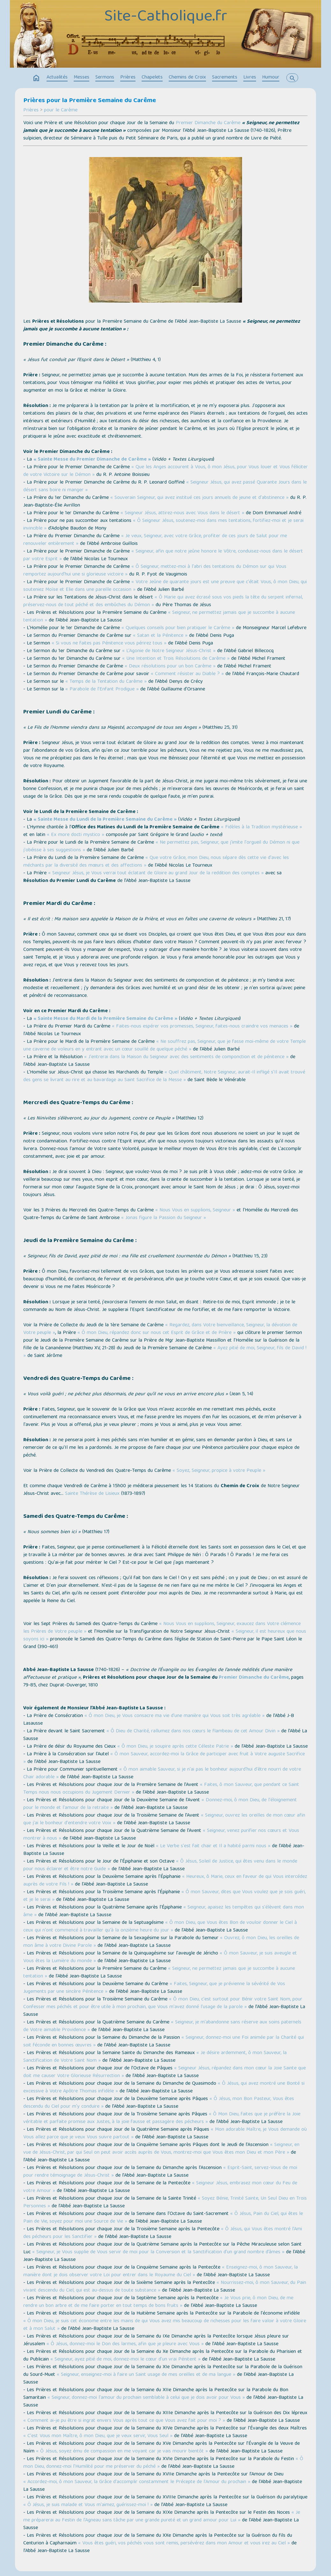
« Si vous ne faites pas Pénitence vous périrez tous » (109, 643)
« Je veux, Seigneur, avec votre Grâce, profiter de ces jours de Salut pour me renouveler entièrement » (155, 540)
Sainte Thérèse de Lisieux (92, 1493)
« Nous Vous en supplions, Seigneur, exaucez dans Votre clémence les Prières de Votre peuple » (162, 1628)
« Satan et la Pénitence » (160, 635)
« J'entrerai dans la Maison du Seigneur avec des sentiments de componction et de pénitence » (186, 1057)
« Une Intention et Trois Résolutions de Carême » (176, 658)
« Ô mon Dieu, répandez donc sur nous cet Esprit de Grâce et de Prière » (156, 1333)
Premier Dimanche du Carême (208, 123)
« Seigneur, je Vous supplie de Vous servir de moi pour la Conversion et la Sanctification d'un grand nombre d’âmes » (158, 2252)
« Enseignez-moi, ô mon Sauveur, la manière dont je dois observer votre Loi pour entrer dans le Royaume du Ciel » (160, 2271)
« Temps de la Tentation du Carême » (106, 681)
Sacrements (224, 77)
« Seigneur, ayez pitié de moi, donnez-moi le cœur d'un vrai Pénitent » (125, 2359)
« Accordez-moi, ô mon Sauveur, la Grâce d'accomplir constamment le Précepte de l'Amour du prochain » (136, 2482)
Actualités (57, 77)
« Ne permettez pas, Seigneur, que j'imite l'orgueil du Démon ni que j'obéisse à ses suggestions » (161, 846)
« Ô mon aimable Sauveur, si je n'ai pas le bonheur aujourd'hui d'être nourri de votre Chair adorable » (162, 1773)
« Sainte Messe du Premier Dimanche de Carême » (92, 459)
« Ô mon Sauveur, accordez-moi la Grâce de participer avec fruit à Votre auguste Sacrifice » (164, 1758)
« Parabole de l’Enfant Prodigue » (102, 689)
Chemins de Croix (187, 77)
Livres (249, 77)
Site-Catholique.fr (165, 17)
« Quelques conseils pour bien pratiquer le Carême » (177, 628)
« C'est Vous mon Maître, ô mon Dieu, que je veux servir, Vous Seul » (98, 2436)
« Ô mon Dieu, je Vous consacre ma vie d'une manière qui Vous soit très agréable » (175, 1716)
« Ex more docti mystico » (75, 835)
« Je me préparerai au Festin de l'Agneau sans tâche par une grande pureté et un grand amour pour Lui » (161, 2516)
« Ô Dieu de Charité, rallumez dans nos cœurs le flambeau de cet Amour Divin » (193, 1731)
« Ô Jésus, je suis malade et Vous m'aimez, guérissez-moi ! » (88, 2505)
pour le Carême (60, 110)
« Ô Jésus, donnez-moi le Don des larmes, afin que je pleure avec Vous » (125, 2344)
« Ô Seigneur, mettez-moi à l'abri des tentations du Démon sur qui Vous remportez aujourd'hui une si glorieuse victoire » (154, 570)
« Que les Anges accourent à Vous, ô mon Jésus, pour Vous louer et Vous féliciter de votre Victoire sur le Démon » (165, 471)
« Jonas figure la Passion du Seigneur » (163, 1218)
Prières (128, 77)
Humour (270, 77)
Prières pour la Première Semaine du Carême (89, 101)
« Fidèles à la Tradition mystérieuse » (261, 827)
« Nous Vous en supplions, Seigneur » (195, 1210)
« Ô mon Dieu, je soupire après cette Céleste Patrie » (175, 1746)
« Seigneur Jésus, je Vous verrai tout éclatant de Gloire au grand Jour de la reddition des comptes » (156, 873)
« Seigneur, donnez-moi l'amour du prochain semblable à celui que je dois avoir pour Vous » (146, 2397)
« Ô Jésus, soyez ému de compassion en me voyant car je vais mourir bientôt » (122, 2451)
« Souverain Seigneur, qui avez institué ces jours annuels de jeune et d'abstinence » (199, 497)
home (36, 78)
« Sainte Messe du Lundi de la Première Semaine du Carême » (105, 819)
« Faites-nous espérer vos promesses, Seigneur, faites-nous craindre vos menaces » (202, 1026)
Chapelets (152, 77)
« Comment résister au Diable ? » (187, 674)
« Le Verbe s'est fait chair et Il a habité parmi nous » (213, 1846)
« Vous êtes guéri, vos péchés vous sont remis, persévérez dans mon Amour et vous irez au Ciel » (184, 2543)
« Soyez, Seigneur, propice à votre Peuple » (219, 1470)
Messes (81, 77)
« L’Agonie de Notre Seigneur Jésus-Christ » (169, 651)
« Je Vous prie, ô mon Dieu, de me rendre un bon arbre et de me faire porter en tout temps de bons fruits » (158, 2302)
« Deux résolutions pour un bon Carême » (170, 666)
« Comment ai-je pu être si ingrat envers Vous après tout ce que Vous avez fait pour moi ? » (124, 2420)
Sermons (104, 77)
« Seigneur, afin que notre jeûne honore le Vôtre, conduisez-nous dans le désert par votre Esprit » (163, 555)
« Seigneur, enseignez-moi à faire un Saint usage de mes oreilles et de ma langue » (146, 2374)
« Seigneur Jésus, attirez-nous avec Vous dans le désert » (182, 513)
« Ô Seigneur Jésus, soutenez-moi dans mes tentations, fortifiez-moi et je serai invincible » (163, 524)
